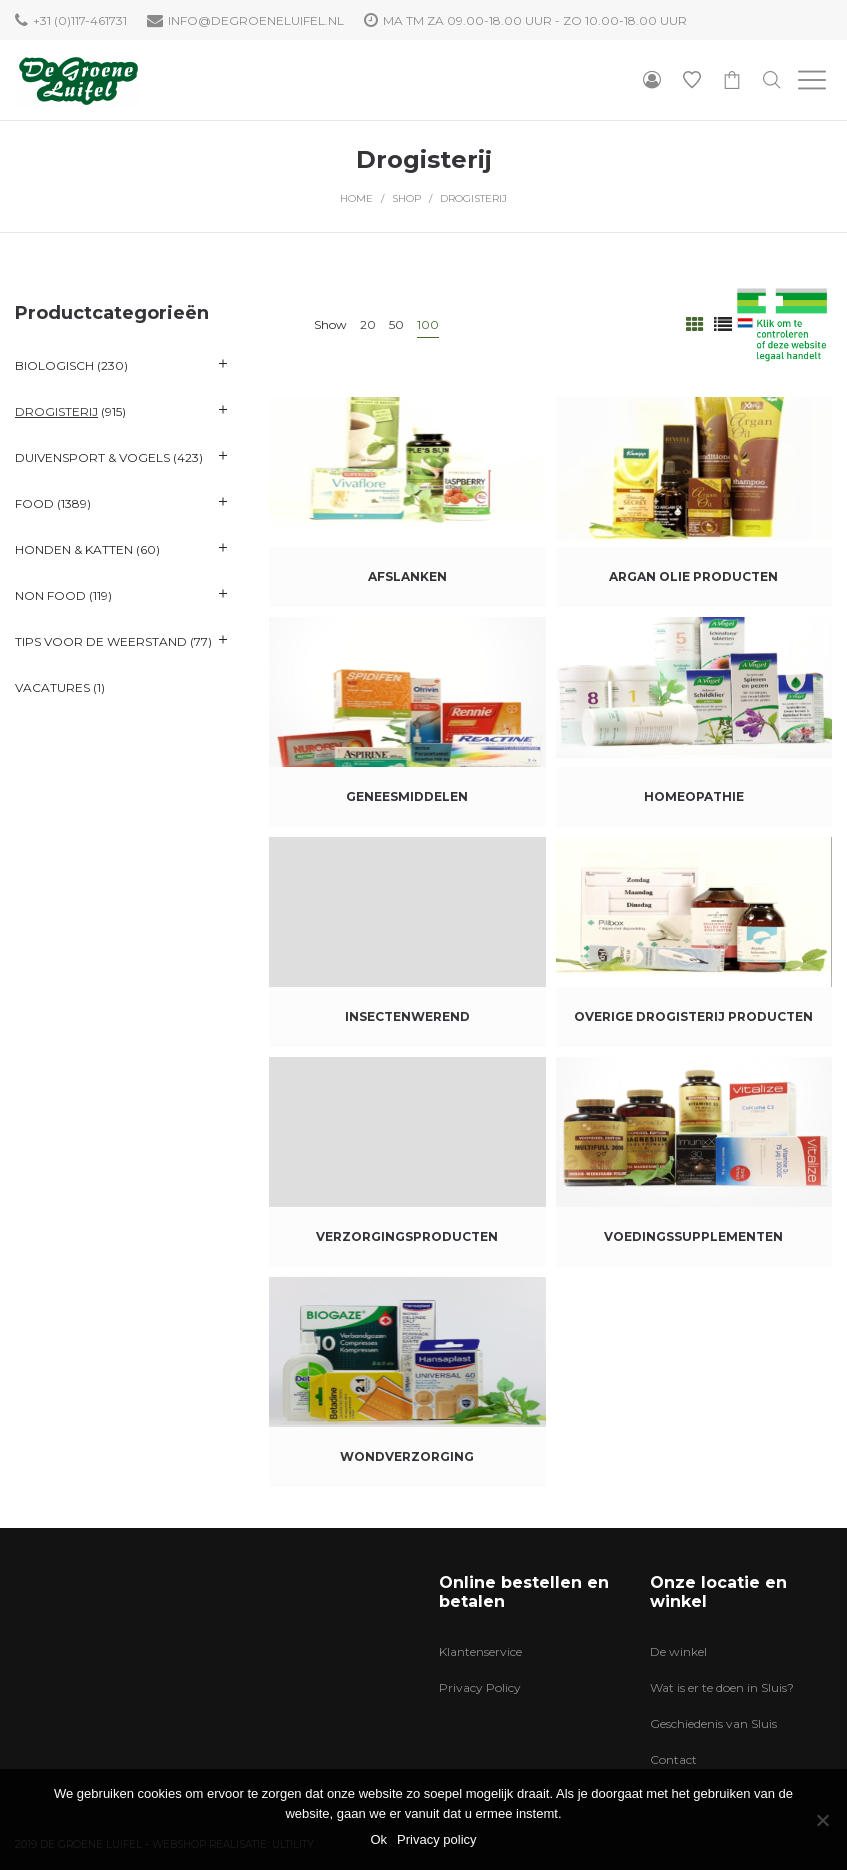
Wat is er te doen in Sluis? (722, 1687)
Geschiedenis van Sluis (713, 1723)
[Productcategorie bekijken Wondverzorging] (407, 1382)
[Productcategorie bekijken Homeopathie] (694, 722)
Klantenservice (480, 1651)
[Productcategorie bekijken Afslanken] (407, 502)
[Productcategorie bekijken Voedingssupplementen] (694, 1162)
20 (368, 324)
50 (396, 324)
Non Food (50, 595)
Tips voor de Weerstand (101, 641)
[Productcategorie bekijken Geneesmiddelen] (407, 722)
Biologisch (54, 365)
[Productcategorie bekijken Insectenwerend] (407, 942)
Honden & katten (74, 549)
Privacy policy (436, 1839)
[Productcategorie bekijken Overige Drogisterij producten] (694, 942)
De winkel (678, 1651)
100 (428, 324)
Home (356, 198)
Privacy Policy (480, 1687)
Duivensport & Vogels (92, 457)
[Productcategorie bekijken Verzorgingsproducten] (407, 1162)
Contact (673, 1759)
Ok (378, 1839)
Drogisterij (56, 411)
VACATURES (52, 687)
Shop (406, 198)
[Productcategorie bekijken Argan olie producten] (694, 502)
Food (34, 503)
